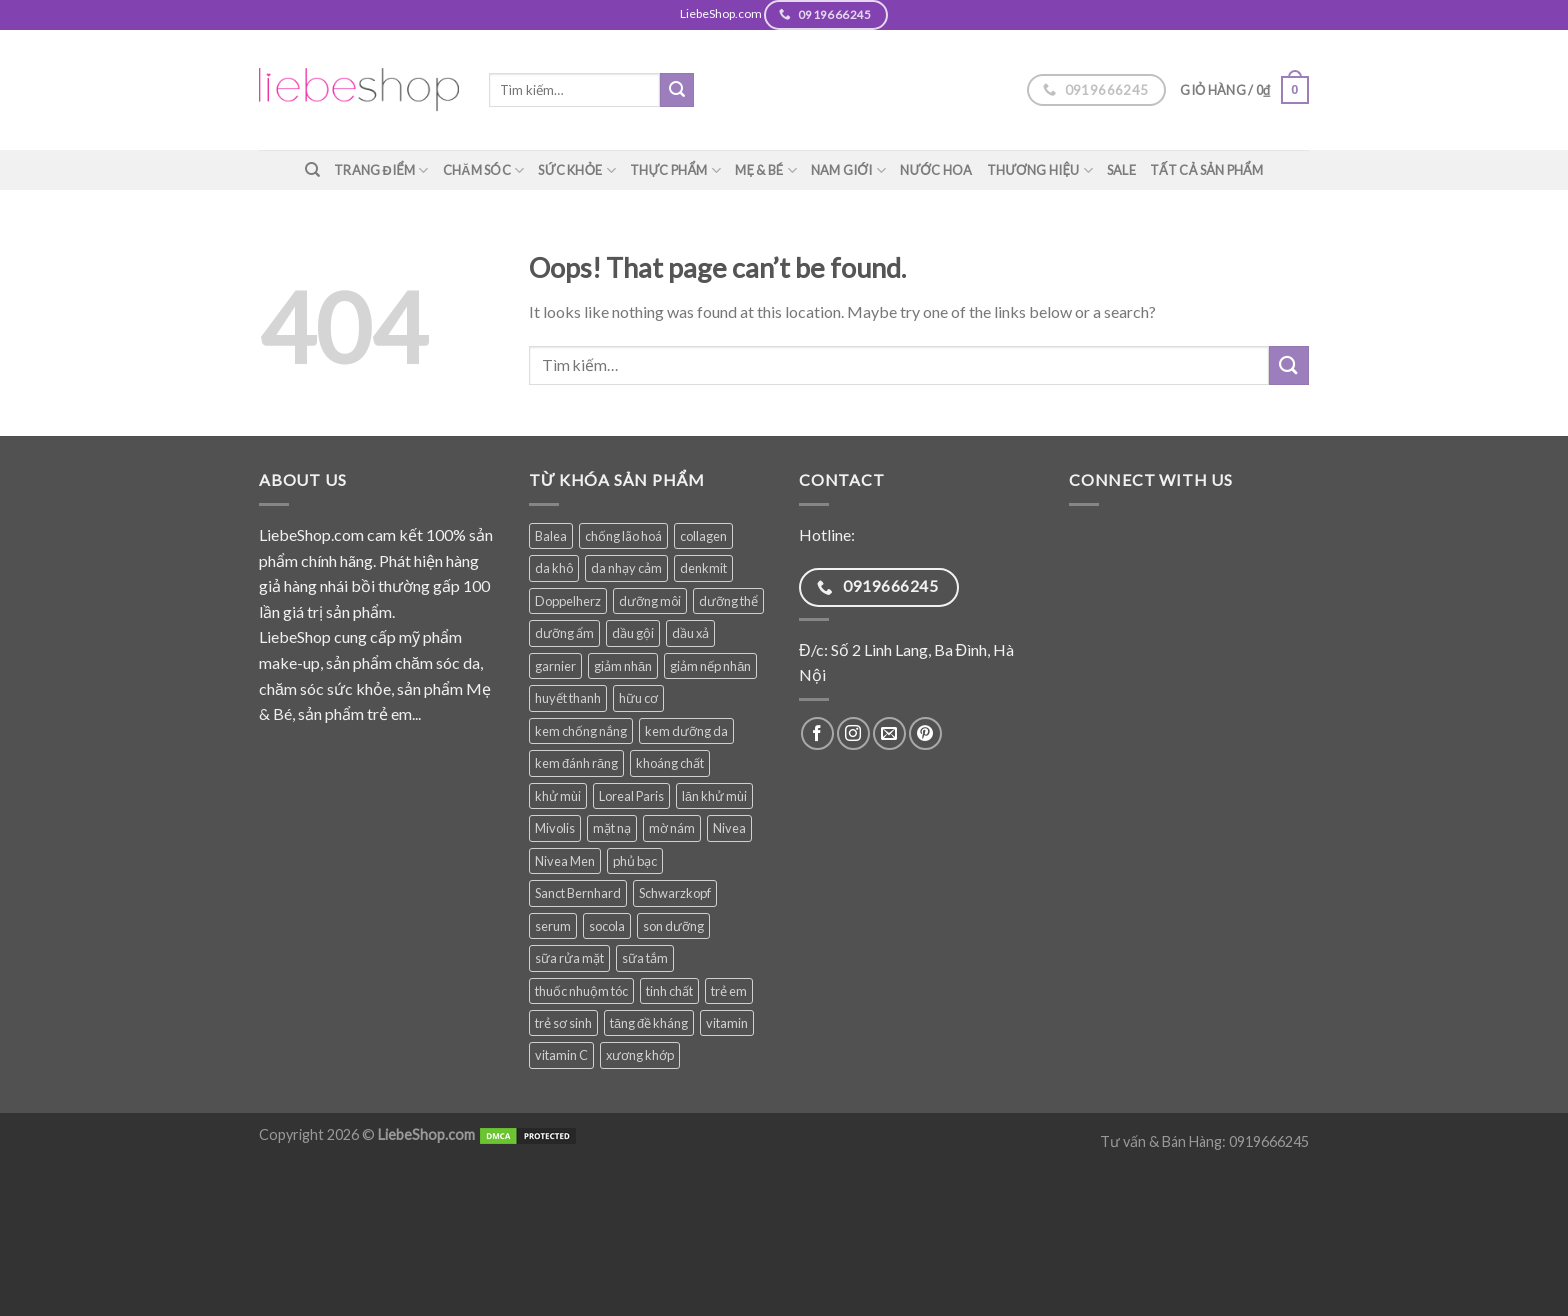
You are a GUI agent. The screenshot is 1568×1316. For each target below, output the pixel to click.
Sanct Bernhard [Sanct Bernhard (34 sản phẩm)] (578, 893)
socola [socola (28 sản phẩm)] (607, 926)
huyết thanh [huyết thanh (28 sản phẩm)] (568, 698)
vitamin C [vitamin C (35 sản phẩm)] (561, 1055)
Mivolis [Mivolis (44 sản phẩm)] (555, 828)
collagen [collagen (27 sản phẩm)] (703, 536)
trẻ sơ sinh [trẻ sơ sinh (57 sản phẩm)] (563, 1023)
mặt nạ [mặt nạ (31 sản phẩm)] (612, 828)
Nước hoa (936, 170)
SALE (1121, 170)
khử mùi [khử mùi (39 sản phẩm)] (558, 796)
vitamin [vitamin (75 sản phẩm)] (727, 1023)
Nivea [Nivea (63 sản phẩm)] (729, 828)
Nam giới (848, 170)
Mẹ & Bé (766, 170)
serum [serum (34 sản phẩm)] (553, 926)
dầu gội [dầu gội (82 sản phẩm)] (633, 633)
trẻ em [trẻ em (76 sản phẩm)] (729, 991)
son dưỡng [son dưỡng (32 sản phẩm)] (673, 926)
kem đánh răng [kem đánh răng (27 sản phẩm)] (576, 763)
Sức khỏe (577, 170)
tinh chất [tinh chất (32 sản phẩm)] (669, 991)
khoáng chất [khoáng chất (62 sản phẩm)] (670, 763)
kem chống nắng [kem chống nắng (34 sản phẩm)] (581, 731)
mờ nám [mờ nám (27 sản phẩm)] (672, 828)
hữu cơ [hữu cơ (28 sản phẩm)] (638, 698)
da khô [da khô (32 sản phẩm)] (554, 568)
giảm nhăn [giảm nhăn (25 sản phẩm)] (623, 666)
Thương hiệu (1040, 170)
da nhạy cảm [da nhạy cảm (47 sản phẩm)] (626, 568)
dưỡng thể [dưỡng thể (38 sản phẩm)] (728, 601)
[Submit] (677, 90)
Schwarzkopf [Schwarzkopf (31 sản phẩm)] (675, 893)
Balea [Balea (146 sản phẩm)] (551, 536)
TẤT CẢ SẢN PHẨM (1207, 170)
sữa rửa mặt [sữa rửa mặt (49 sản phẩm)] (569, 958)
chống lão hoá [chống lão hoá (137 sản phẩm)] (623, 536)
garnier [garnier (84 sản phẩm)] (555, 666)
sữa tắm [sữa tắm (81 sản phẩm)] (645, 958)
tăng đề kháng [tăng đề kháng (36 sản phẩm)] (649, 1023)
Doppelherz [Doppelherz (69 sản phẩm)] (568, 601)
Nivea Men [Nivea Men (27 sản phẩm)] (565, 861)
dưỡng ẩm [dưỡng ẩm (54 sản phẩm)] (564, 633)
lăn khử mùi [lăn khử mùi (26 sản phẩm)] (714, 796)
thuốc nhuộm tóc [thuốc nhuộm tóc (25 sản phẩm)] (581, 991)
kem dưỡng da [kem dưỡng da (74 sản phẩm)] (686, 731)
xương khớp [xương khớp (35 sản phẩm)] (640, 1055)
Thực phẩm (675, 170)
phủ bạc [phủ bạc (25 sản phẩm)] (635, 861)
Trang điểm (381, 170)
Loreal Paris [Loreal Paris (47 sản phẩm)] (631, 796)
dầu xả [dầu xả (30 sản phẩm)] (690, 633)
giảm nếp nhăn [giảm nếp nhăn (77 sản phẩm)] (710, 666)
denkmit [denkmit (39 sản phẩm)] (703, 568)
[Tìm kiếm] (312, 170)
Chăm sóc (484, 170)
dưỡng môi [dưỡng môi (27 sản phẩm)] (650, 601)
